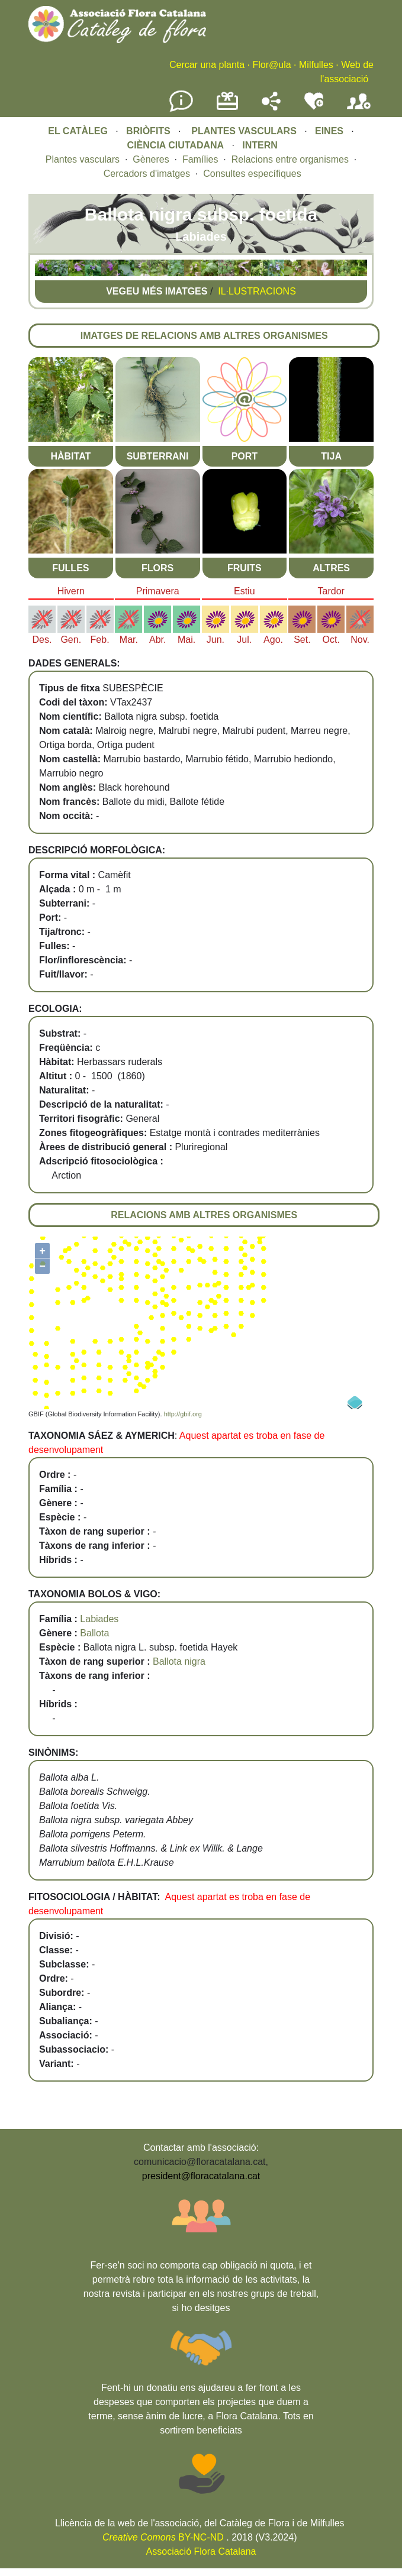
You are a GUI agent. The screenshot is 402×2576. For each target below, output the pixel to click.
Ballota (94, 1633)
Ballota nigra (179, 1661)
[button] (43, 273)
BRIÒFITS (149, 131)
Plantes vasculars (83, 159)
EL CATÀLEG (78, 131)
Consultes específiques (252, 174)
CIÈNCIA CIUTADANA (175, 145)
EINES (329, 131)
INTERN (260, 145)
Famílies (200, 159)
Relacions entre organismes (290, 159)
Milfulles (316, 65)
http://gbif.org (183, 1414)
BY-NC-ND (163, 2537)
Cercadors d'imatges (147, 174)
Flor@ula (271, 65)
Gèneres (151, 159)
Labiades (99, 1619)
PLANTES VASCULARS (244, 131)
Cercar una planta (207, 65)
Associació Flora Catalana (201, 2551)
